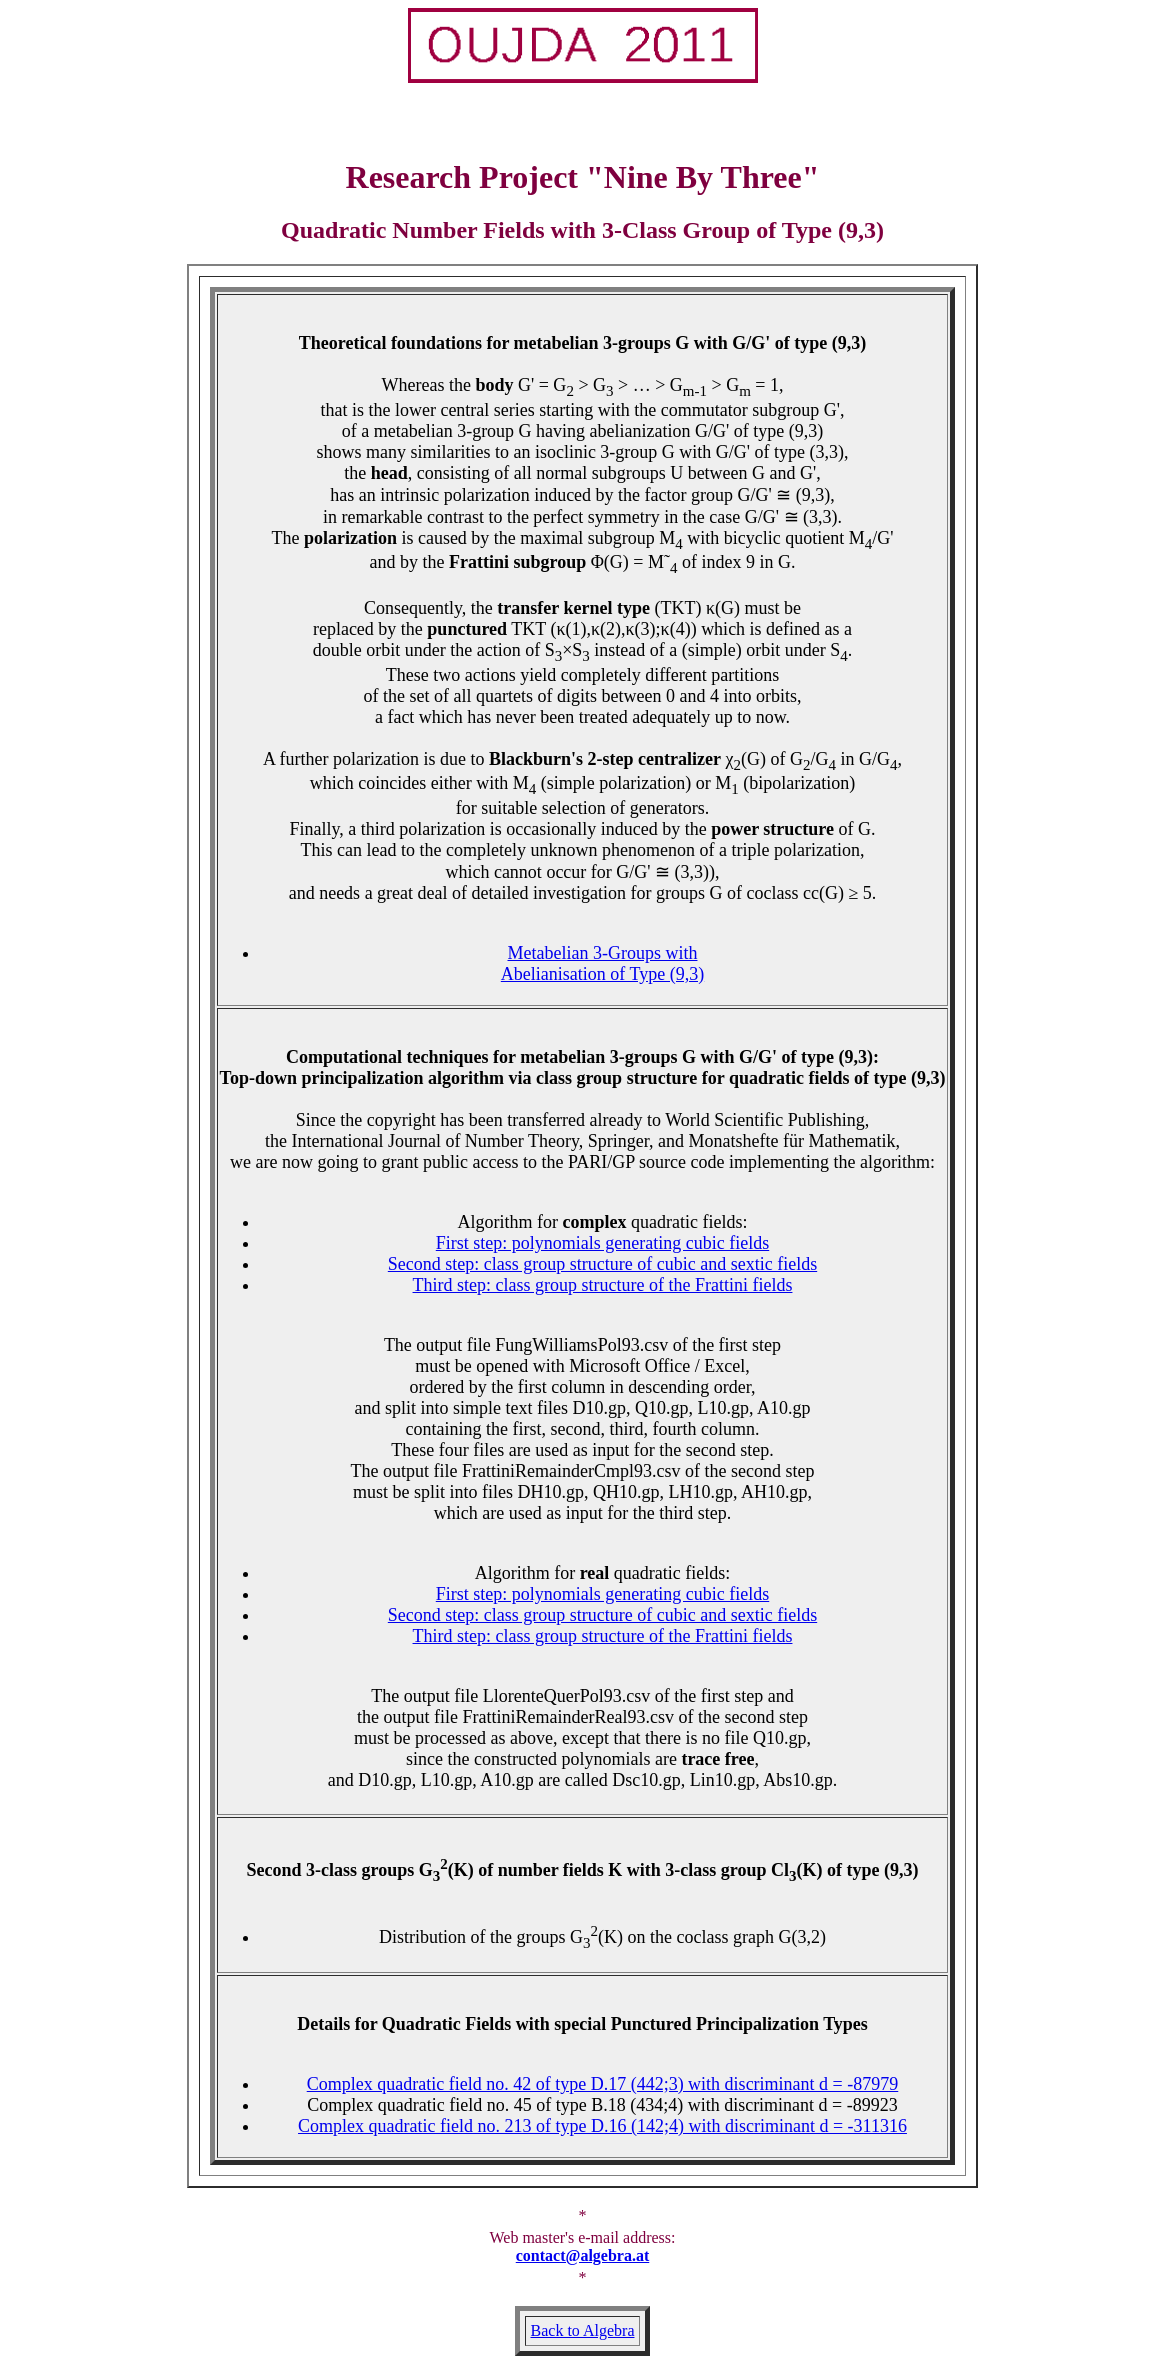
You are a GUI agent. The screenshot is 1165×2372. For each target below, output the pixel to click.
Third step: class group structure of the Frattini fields (603, 1285)
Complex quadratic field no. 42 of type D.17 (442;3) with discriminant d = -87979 (603, 2084)
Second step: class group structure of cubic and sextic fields (602, 1264)
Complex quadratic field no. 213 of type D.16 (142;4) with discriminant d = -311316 (602, 2126)
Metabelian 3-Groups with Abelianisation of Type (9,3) (602, 963)
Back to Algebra (583, 2330)
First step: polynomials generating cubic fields (602, 1243)
